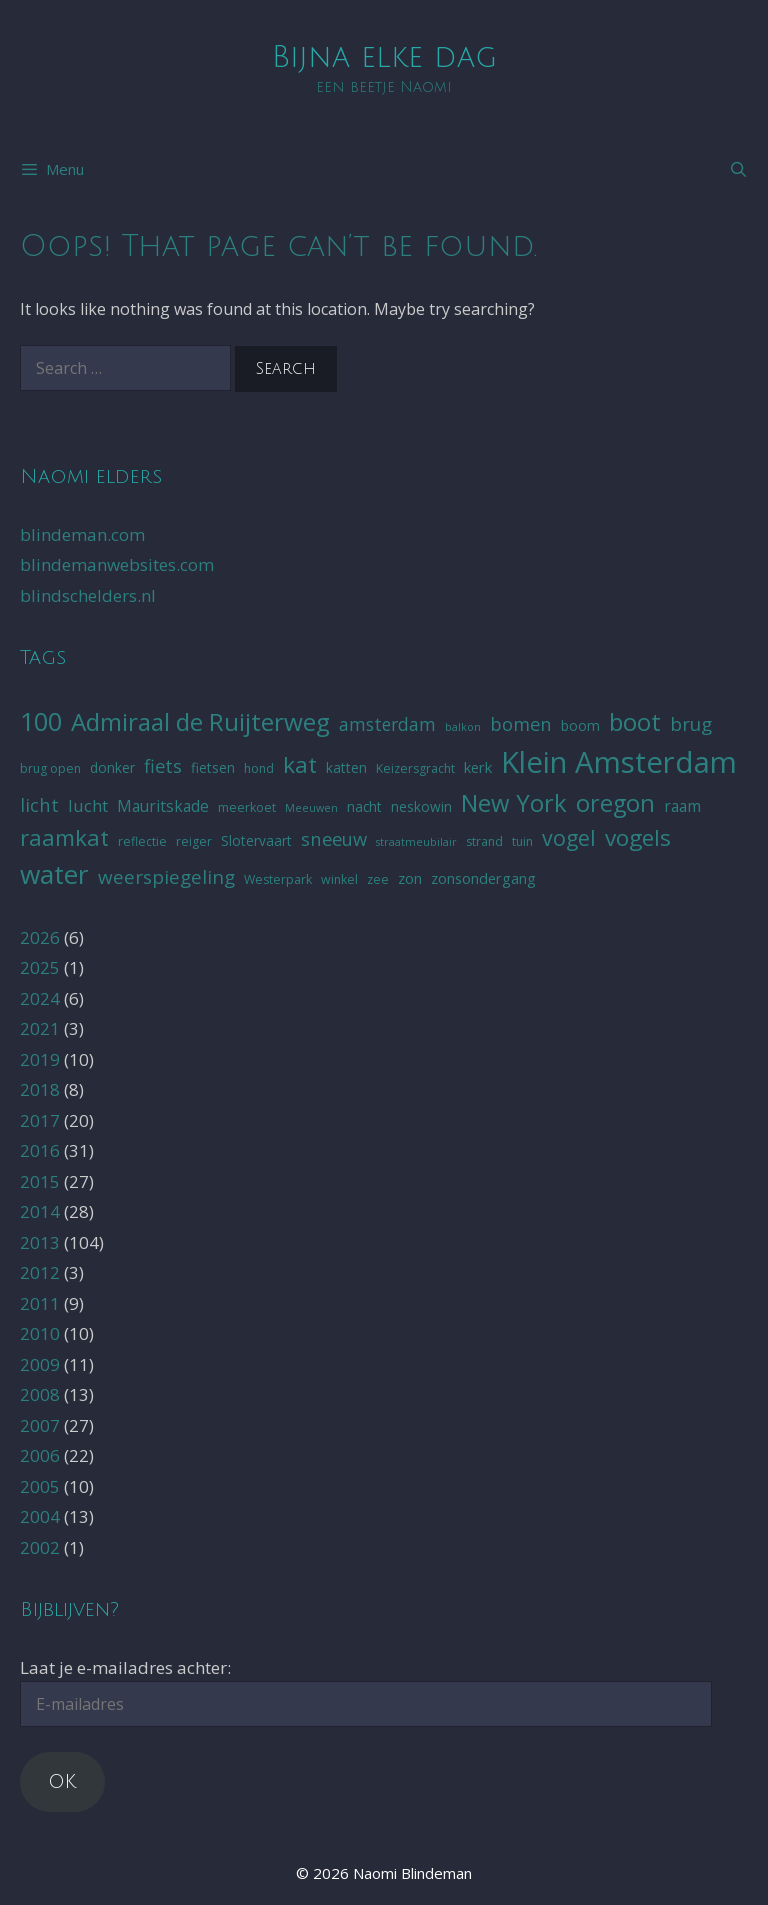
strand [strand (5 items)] (484, 841)
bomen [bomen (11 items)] (521, 723)
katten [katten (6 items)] (346, 767)
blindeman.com (82, 534)
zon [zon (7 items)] (410, 878)
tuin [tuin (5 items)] (522, 841)
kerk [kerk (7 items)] (478, 767)
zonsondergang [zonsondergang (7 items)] (483, 878)
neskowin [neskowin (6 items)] (421, 806)
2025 (40, 967)
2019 (40, 1059)
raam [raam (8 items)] (682, 806)
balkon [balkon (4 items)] (463, 727)
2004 (40, 1516)
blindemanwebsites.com (117, 564)
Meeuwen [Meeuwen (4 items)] (311, 808)
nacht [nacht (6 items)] (364, 806)
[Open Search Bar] (738, 169)
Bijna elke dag (384, 57)
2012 (40, 1272)
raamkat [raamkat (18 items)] (64, 837)
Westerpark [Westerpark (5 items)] (278, 879)
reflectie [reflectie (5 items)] (142, 841)
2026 (40, 937)
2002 (40, 1547)
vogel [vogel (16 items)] (569, 837)
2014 (40, 1211)
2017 (40, 1120)
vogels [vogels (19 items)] (638, 837)
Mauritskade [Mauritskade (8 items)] (163, 806)
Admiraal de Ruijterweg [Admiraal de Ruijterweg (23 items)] (200, 721)
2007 (40, 1425)
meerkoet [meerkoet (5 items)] (247, 807)
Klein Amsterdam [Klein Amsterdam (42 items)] (619, 762)
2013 (40, 1242)
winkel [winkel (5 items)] (339, 879)
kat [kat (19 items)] (300, 764)
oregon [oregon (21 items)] (615, 803)
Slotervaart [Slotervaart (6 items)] (256, 840)
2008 (40, 1394)
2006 (40, 1455)
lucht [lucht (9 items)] (88, 805)
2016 (40, 1150)
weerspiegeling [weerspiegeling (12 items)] (166, 877)
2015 (40, 1181)
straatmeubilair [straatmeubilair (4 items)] (416, 842)
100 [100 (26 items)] (41, 721)
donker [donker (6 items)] (112, 767)
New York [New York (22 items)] (514, 802)
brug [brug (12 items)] (691, 724)
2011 (40, 1303)
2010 (40, 1333)
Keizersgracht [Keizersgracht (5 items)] (415, 768)
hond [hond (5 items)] (259, 768)
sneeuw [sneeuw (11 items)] (334, 838)
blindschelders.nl (88, 595)
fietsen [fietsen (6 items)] (213, 767)
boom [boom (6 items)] (580, 725)
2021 (40, 1028)
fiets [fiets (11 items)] (163, 765)
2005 (40, 1486)
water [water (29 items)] (54, 874)
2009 (40, 1364)
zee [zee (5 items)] (378, 879)
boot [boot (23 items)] (635, 721)
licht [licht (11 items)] (39, 804)
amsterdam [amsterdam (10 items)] (387, 724)
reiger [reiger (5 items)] (194, 841)
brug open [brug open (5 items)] (50, 768)
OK (62, 1781)
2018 (40, 1089)
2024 (40, 998)
